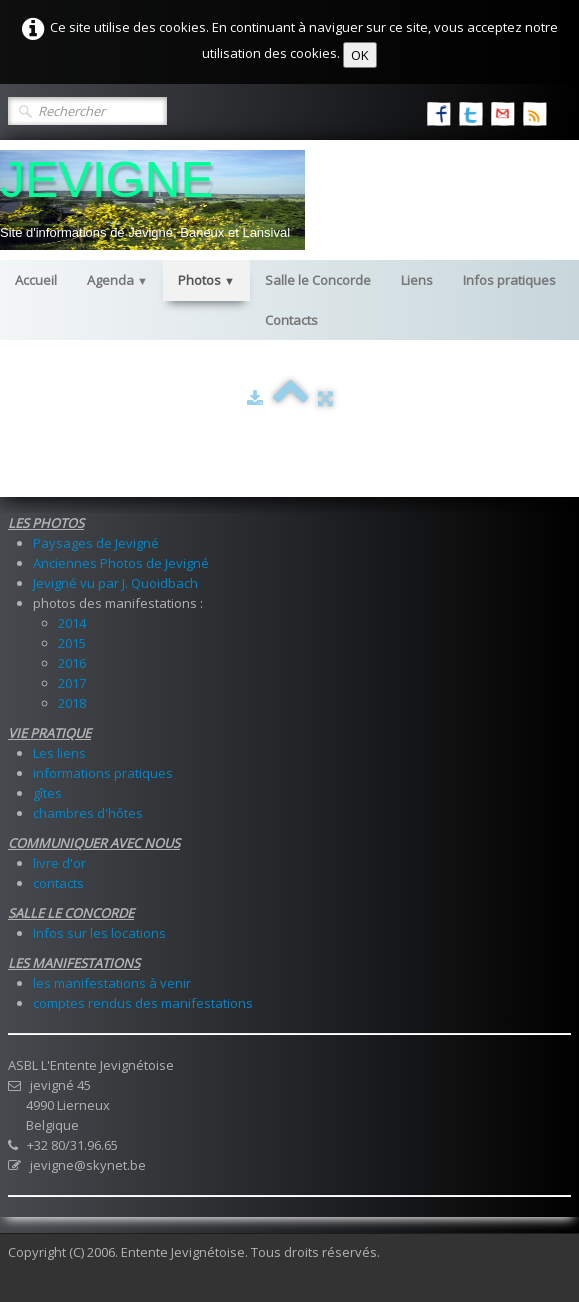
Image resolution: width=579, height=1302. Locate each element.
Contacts (291, 320)
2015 (72, 643)
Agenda (117, 280)
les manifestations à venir (112, 983)
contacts (58, 883)
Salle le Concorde (318, 280)
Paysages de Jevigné (96, 543)
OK (360, 55)
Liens (417, 280)
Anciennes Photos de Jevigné (121, 563)
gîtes (47, 793)
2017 (72, 683)
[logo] (152, 200)
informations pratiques (103, 773)
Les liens (59, 753)
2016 (72, 663)
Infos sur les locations (99, 933)
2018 (72, 703)
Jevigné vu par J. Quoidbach (115, 583)
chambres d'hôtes (88, 813)
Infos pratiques (509, 280)
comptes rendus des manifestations (143, 1003)
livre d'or (59, 863)
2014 (72, 623)
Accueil (36, 280)
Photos (206, 280)
